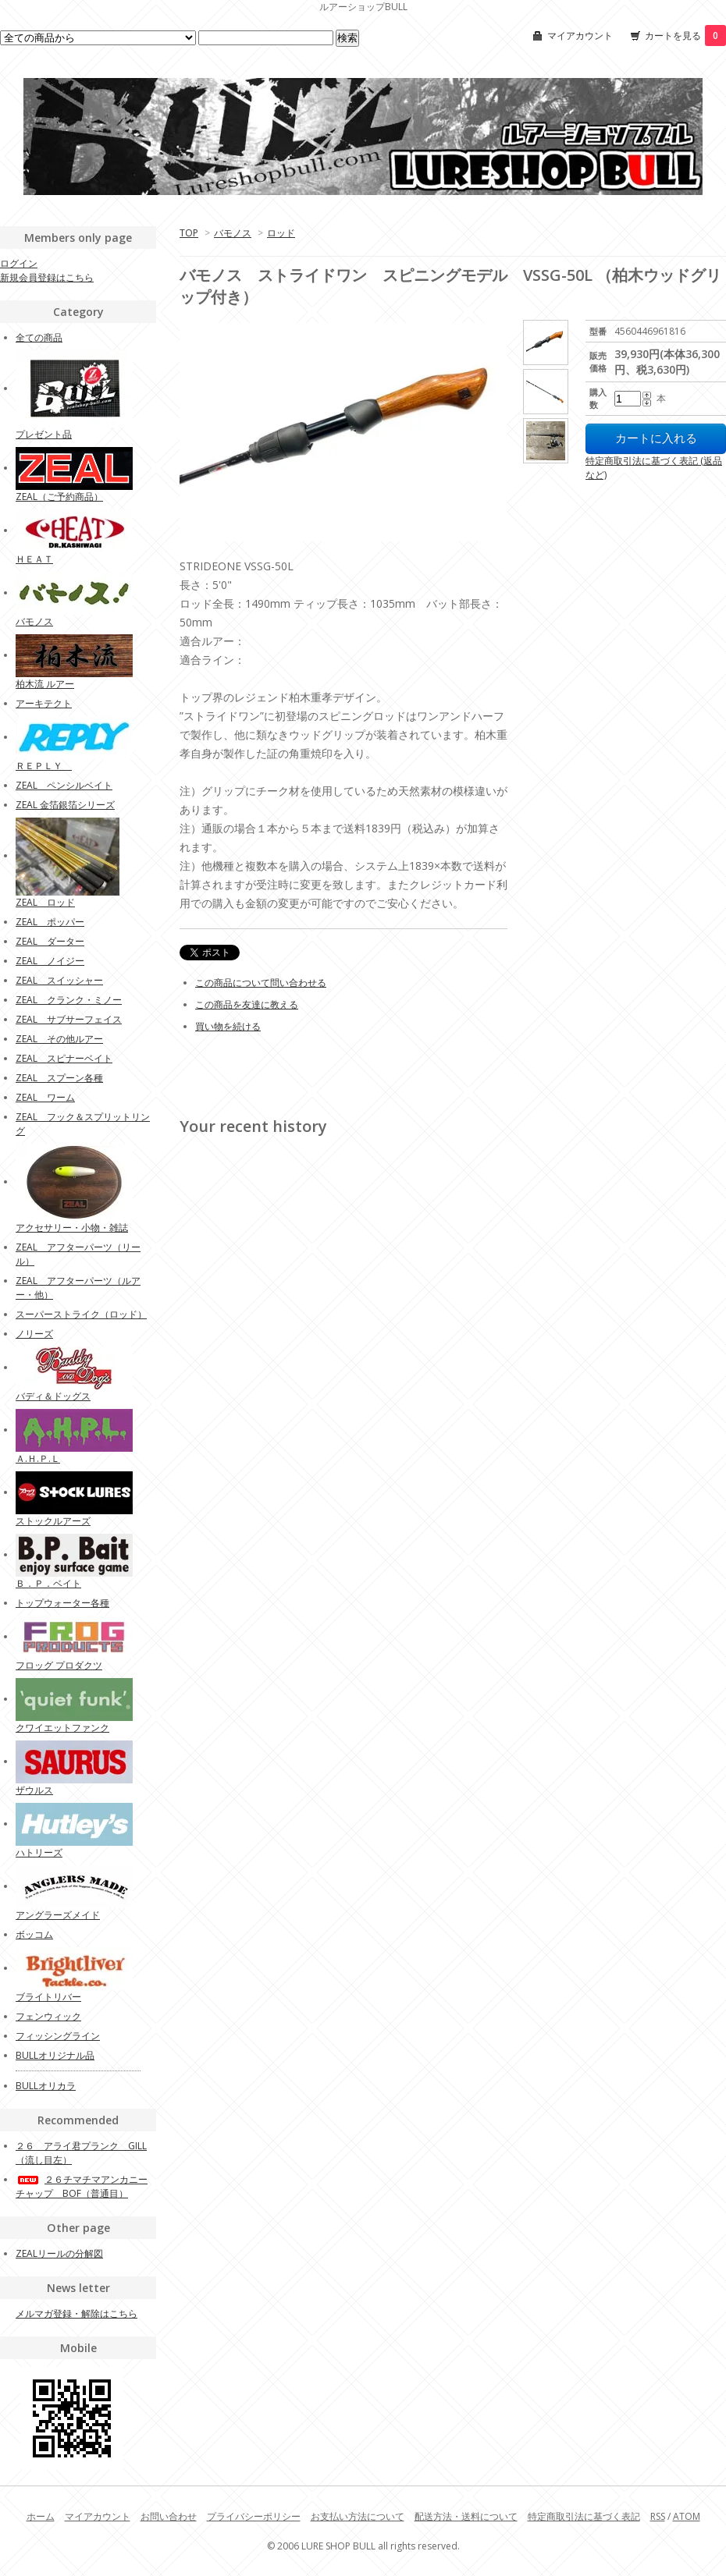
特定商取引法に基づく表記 (584, 2516)
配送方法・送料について (466, 2516)
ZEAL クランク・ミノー (69, 999)
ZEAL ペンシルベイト (64, 785)
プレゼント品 (44, 434)
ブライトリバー (48, 1996)
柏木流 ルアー (45, 683)
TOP (189, 233)
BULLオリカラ (46, 2085)
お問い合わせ (169, 2516)
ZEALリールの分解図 (59, 2253)
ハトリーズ (39, 1852)
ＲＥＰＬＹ (44, 765)
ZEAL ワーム (45, 1097)
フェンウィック (48, 2016)
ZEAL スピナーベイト (64, 1058)
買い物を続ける (228, 1026)
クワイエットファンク (62, 1727)
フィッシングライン (58, 2035)
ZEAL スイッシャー (59, 980)
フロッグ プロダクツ (59, 1665)
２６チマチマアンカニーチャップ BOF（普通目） (82, 2186)
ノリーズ (34, 1333)
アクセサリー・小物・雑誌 (72, 1227)
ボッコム (34, 1934)
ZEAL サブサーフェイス (69, 1019)
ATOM (686, 2516)
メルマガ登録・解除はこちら (76, 2313)
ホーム (41, 2516)
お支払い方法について (357, 2516)
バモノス (232, 233)
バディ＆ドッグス (53, 1396)
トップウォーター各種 (62, 1602)
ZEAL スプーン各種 (59, 1077)
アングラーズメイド (58, 1914)
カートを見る (685, 35)
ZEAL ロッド (45, 902)
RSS (657, 2516)
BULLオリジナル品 (55, 2055)
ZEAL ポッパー (50, 921)
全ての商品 (39, 337)
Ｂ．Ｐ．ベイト (48, 1583)
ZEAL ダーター (50, 941)
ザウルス (34, 1790)
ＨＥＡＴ (34, 559)
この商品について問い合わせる (260, 982)
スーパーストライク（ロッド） (81, 1314)
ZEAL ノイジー (50, 960)
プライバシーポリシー (254, 2516)
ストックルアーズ (53, 1521)
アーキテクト (44, 703)
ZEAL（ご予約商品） (59, 496)
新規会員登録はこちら (47, 277)
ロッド (281, 233)
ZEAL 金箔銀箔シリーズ (65, 804)
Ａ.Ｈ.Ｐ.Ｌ (38, 1458)
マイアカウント (580, 35)
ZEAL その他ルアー (59, 1038)
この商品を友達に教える (246, 1004)
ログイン (18, 263)
